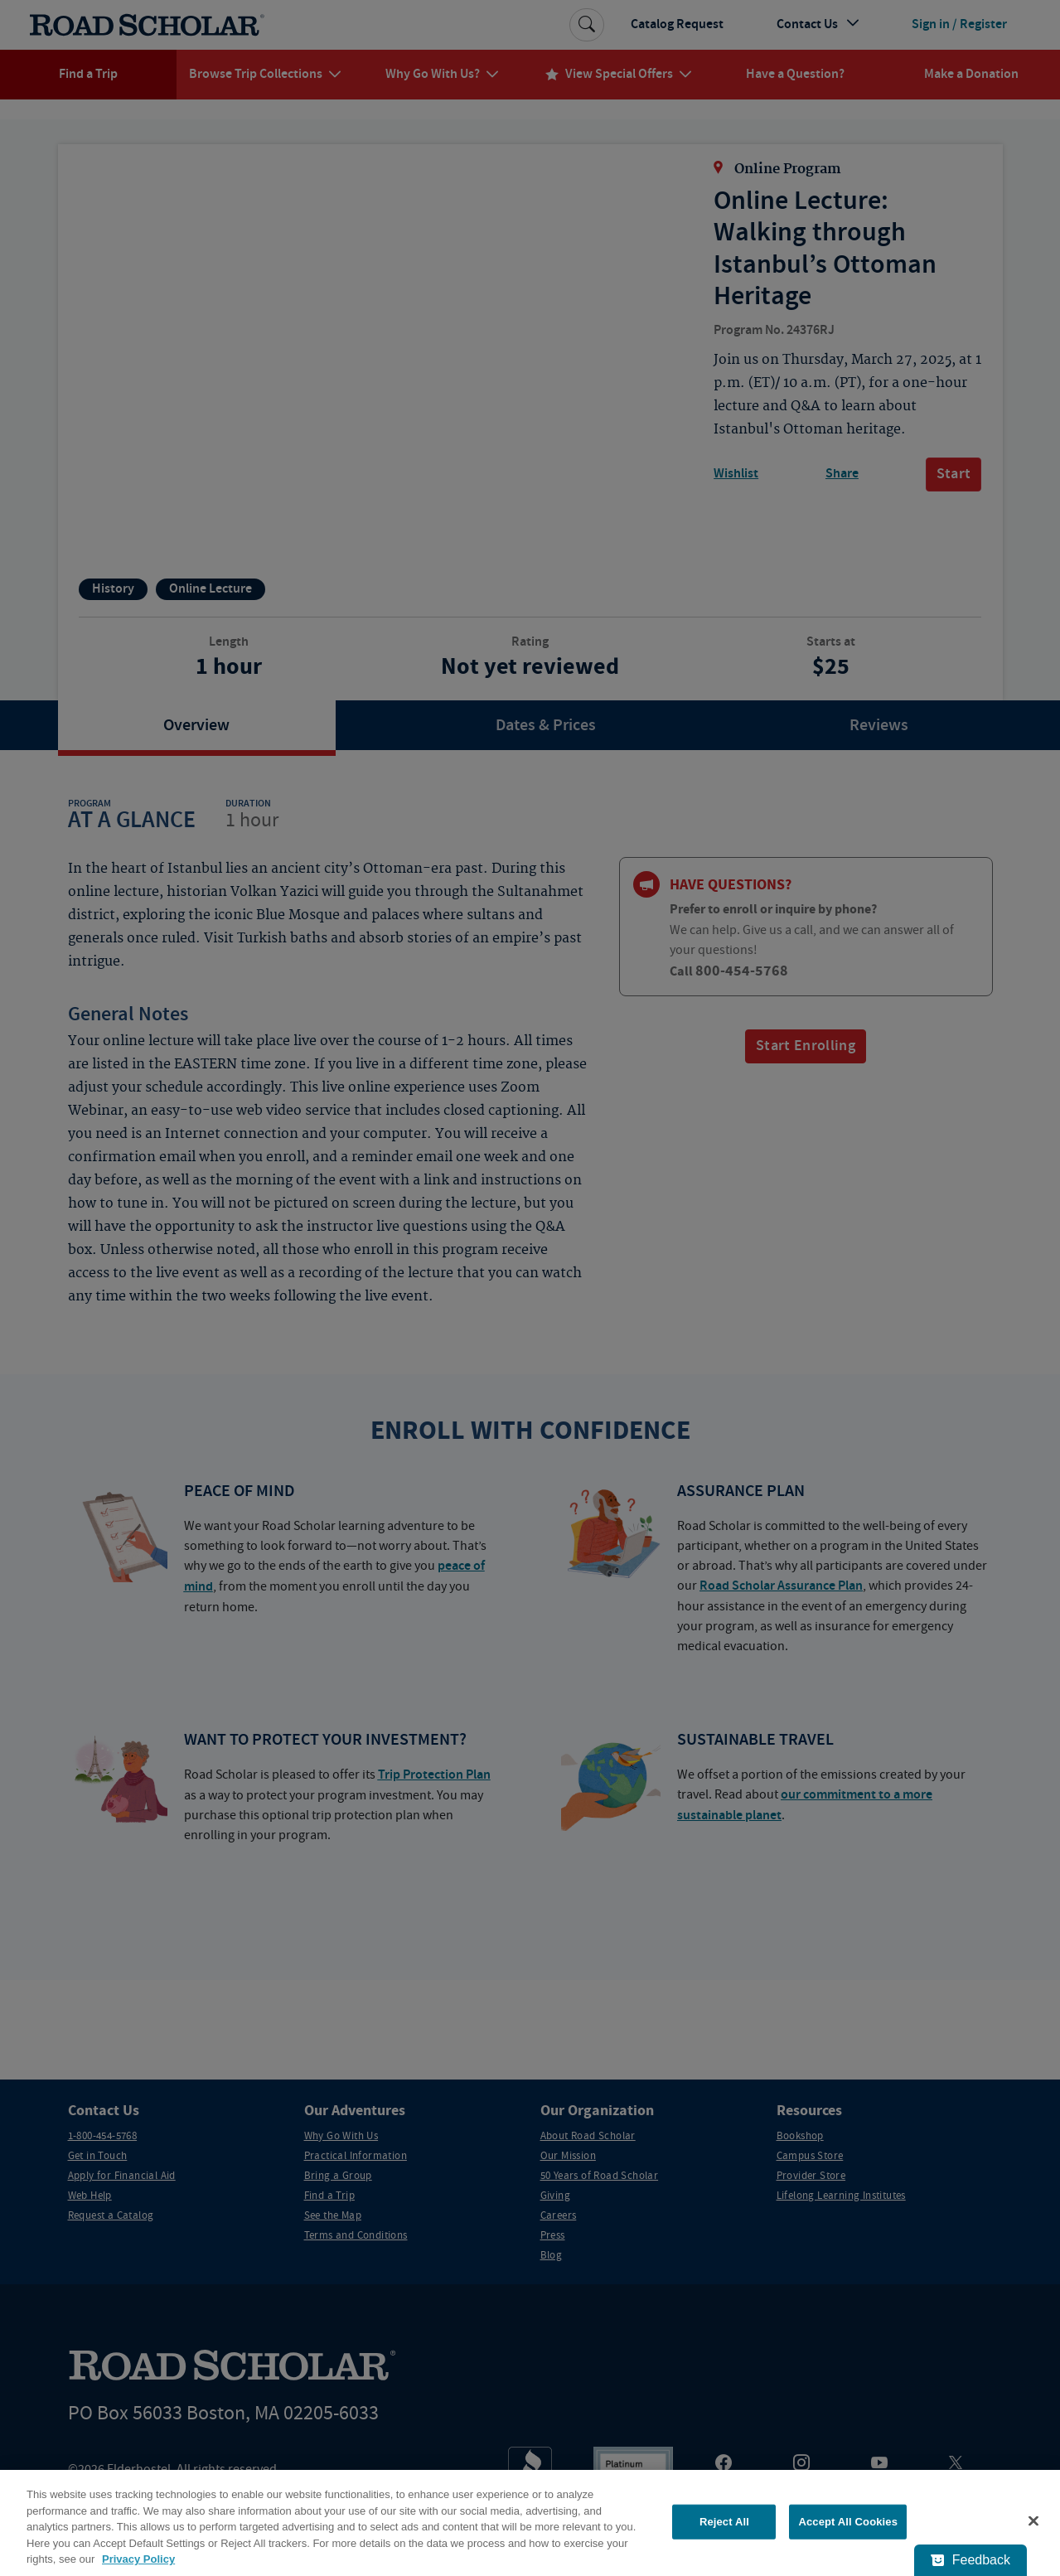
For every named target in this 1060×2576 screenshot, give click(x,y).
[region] (530, 2523)
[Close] (1033, 2521)
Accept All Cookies (848, 2521)
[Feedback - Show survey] (970, 2560)
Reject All (724, 2521)
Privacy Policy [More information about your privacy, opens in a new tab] (138, 2559)
